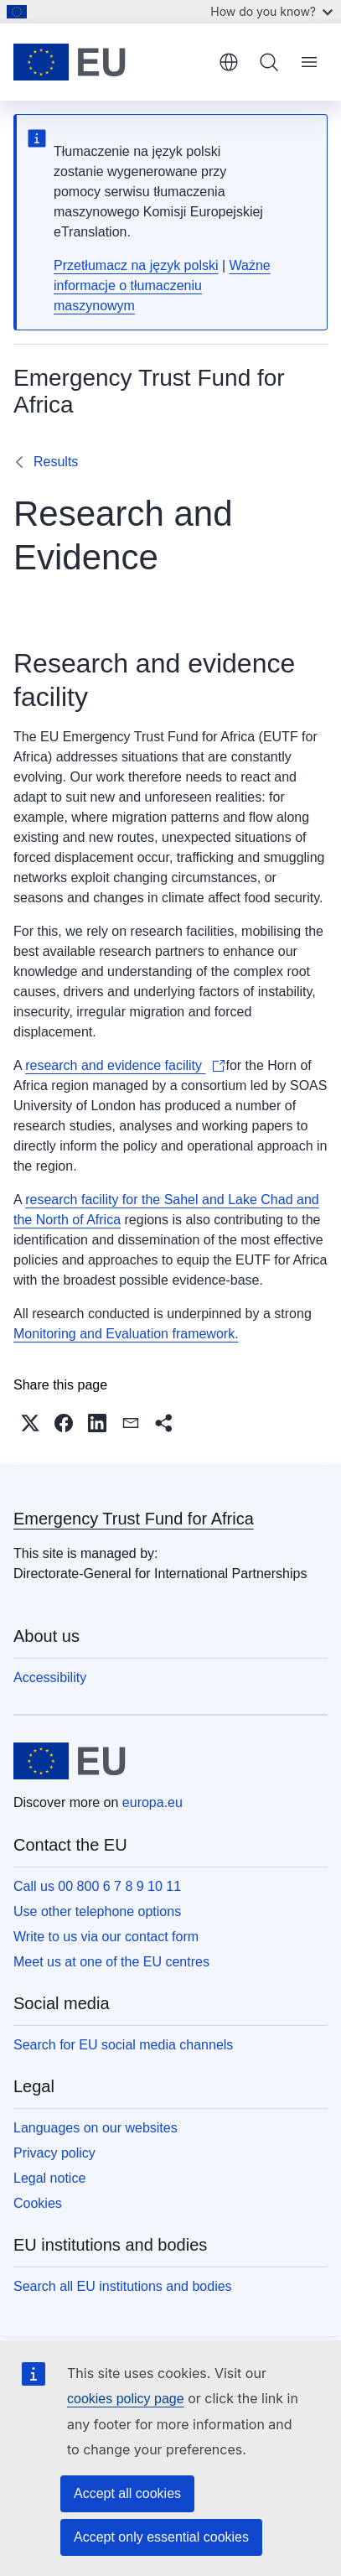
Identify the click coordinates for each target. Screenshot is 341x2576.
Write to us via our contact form (106, 1936)
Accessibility (49, 1677)
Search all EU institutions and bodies (122, 2286)
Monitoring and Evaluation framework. (126, 1334)
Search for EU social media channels (123, 2045)
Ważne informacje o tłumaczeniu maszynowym (162, 285)
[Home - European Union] (110, 62)
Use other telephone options (97, 1911)
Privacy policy (54, 2153)
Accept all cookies (127, 2493)
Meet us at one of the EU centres (111, 1962)
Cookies (37, 2203)
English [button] (229, 62)
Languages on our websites (95, 2128)
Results (56, 461)
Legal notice (49, 2178)
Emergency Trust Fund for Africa (133, 1518)
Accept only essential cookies (161, 2537)
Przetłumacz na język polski (136, 265)
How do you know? (271, 11)
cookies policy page (125, 2399)
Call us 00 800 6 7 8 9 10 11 (97, 1886)
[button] (30, 1423)
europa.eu (152, 1802)
